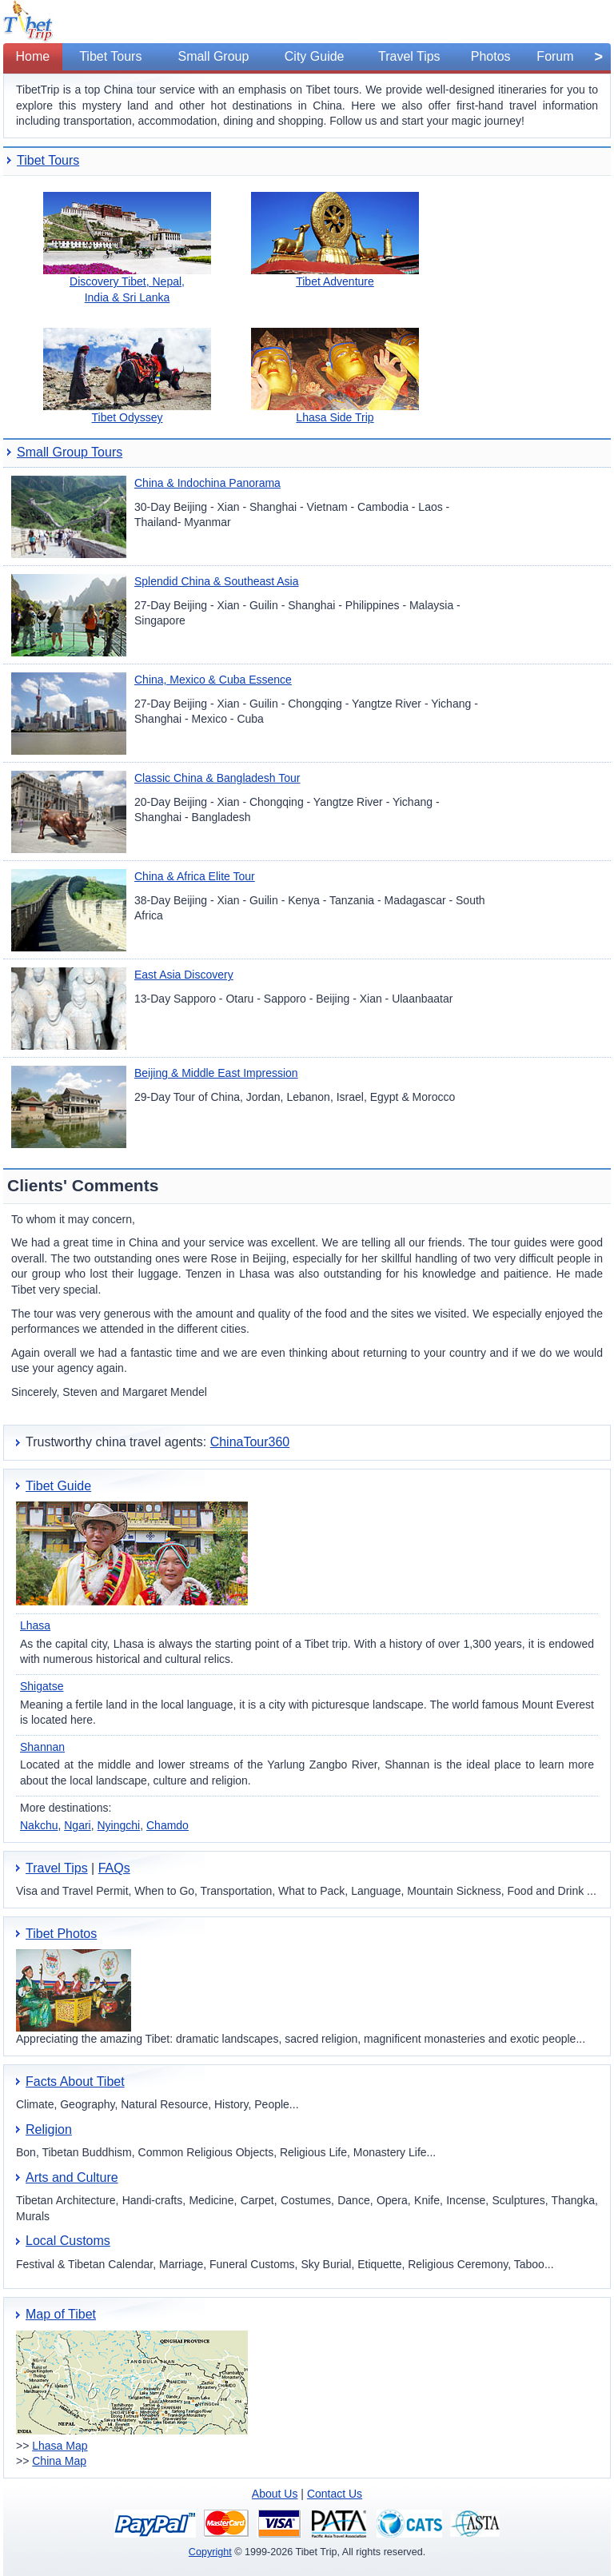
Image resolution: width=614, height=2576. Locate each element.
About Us (275, 2493)
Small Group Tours (69, 452)
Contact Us (334, 2493)
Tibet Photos (61, 1933)
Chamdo (167, 1825)
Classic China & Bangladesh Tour (217, 778)
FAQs (114, 1868)
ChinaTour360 (250, 1442)
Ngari (77, 1825)
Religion (49, 2129)
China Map (59, 2460)
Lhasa (35, 1625)
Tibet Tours (48, 160)
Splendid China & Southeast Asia (216, 581)
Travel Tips (57, 1868)
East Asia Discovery (183, 974)
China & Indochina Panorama (207, 483)
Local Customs (68, 2240)
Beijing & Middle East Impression (216, 1073)
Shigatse (41, 1686)
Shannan (42, 1747)
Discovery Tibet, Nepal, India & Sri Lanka (127, 248)
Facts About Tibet (75, 2081)
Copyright (210, 2552)
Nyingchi (119, 1825)
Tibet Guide (58, 1486)
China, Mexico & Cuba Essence (213, 679)
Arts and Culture (72, 2177)
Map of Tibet (61, 2314)
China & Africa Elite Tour (194, 876)
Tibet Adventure (335, 240)
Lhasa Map (59, 2445)
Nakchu (39, 1825)
